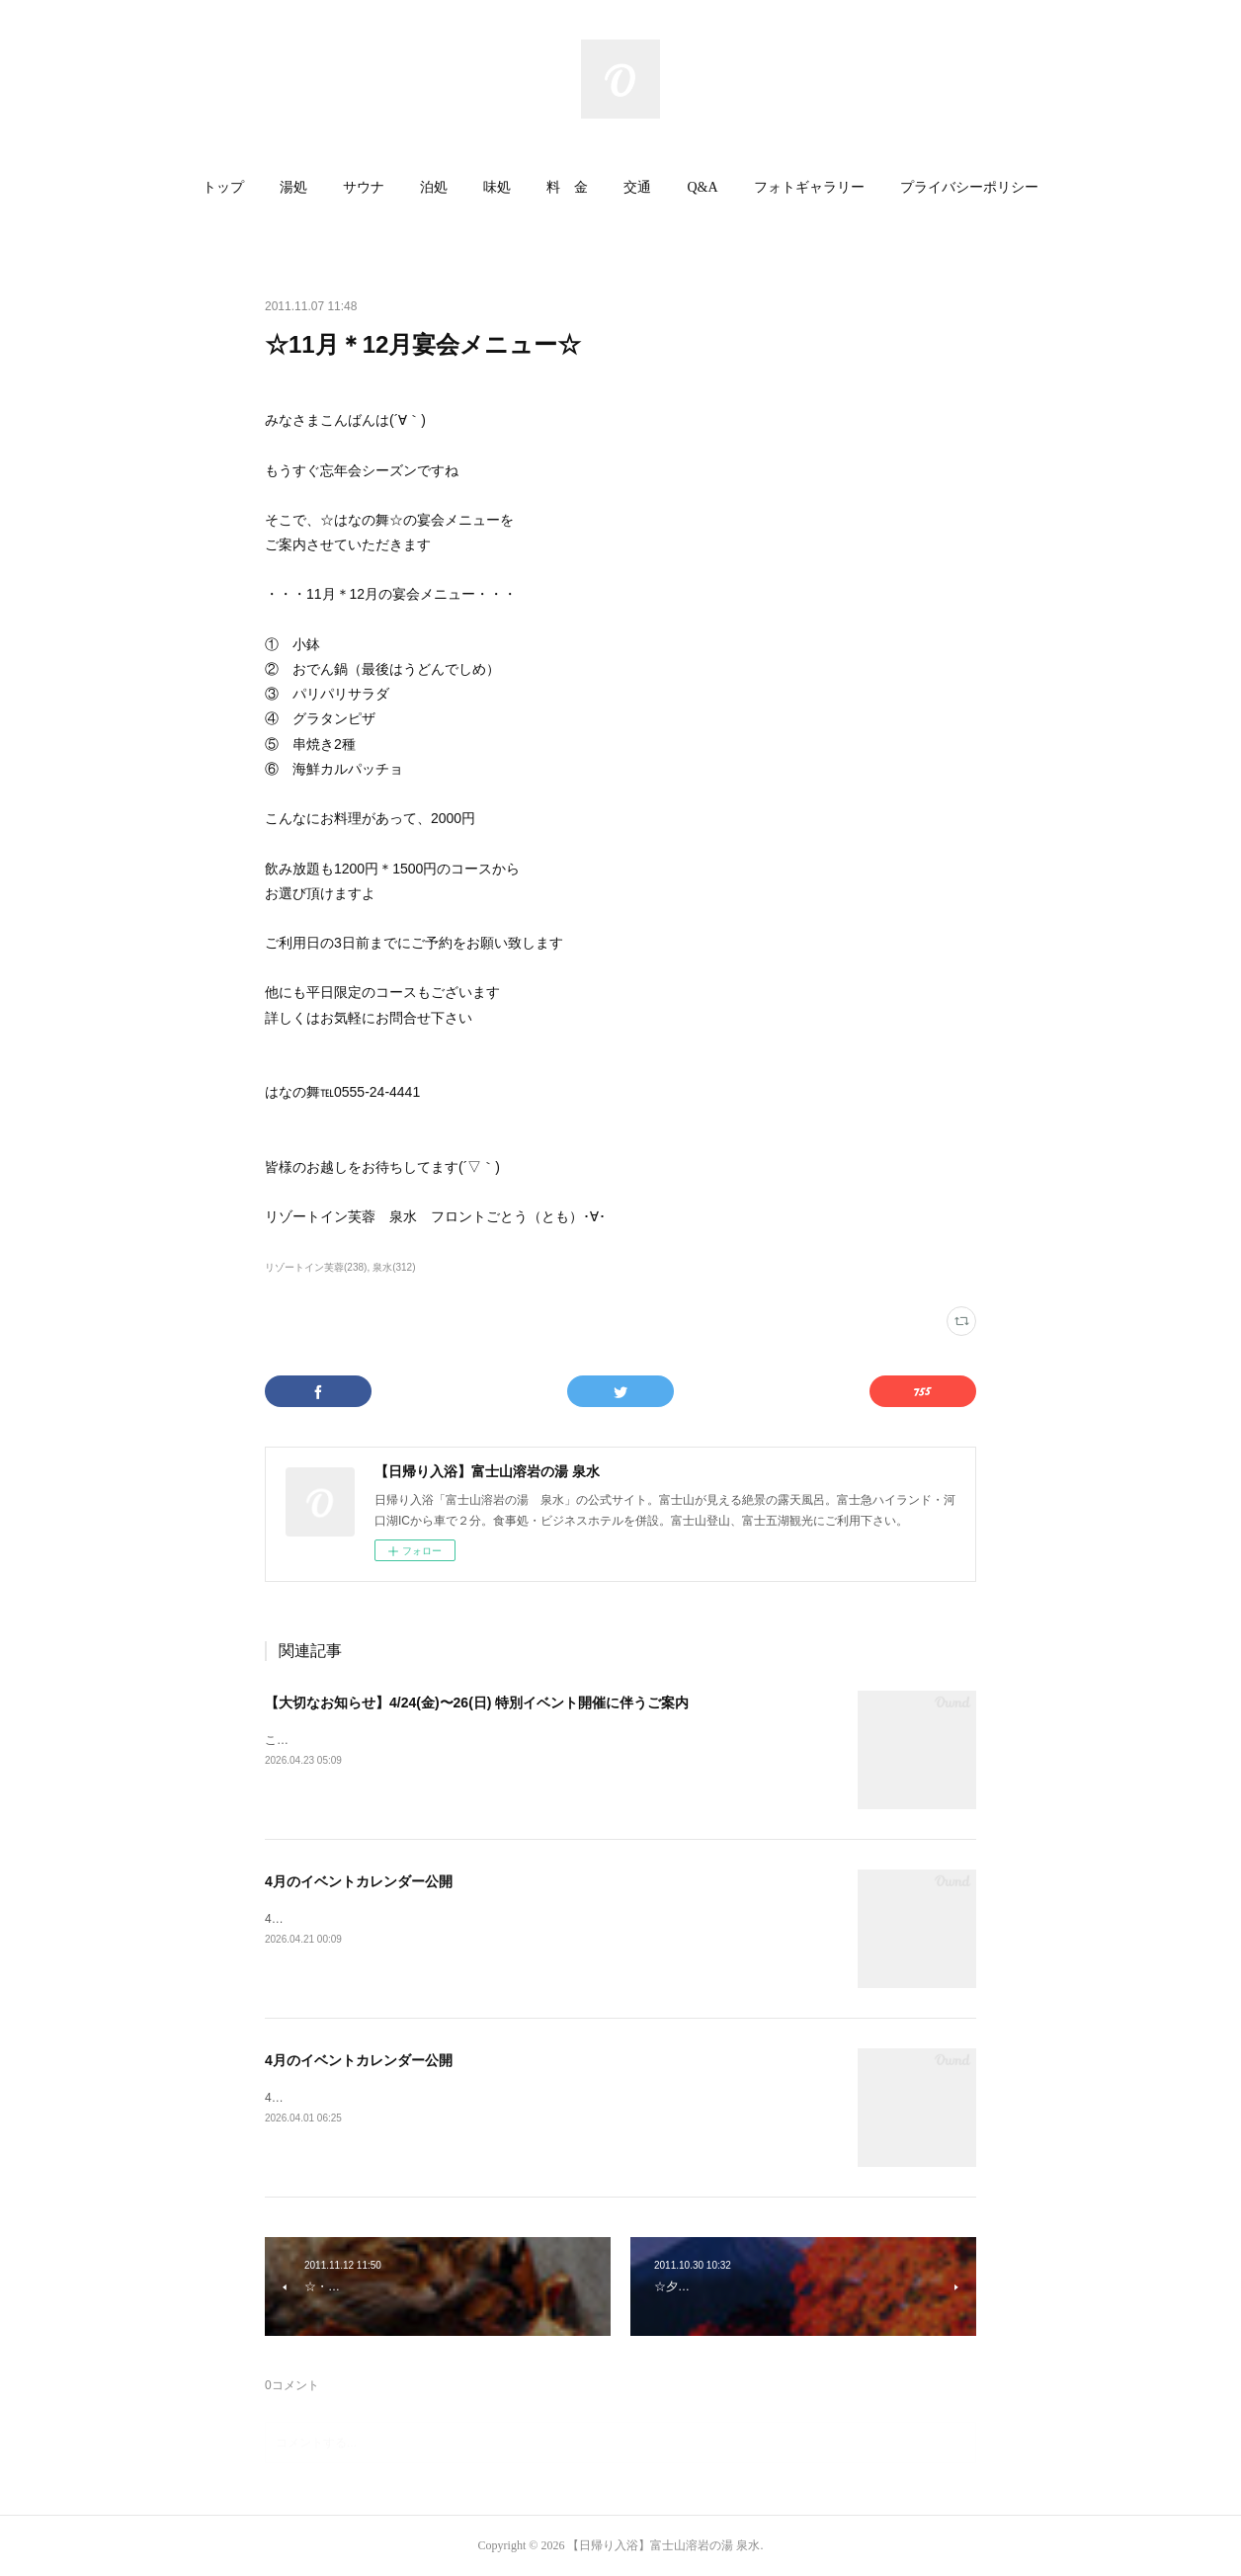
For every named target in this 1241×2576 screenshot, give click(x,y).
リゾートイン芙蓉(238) (316, 1267)
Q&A (702, 187)
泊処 (434, 187)
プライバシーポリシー (969, 187)
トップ (223, 187)
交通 (637, 187)
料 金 (567, 187)
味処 (497, 187)
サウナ (363, 187)
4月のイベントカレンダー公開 (359, 1881)
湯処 (293, 187)
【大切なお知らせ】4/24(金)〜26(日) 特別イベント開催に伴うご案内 (477, 1702)
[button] (223, 187)
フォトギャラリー (809, 187)
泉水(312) (393, 1267)
